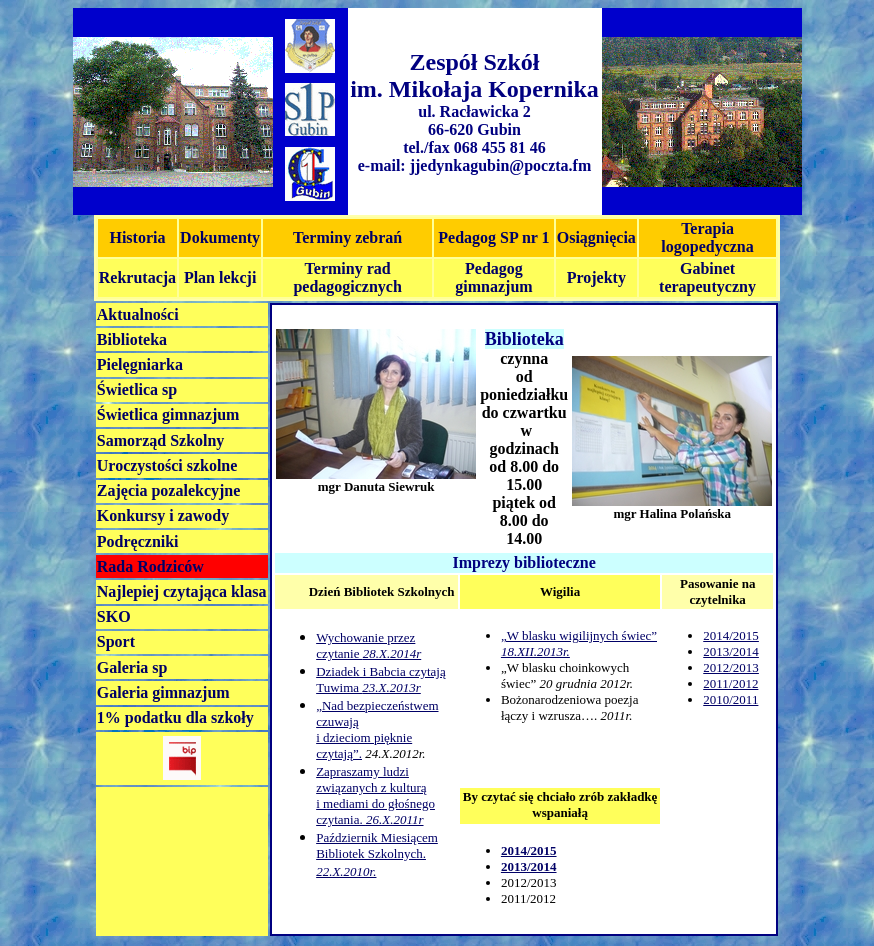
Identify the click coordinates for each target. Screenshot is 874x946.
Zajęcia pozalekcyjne (169, 490)
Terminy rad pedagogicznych (347, 277)
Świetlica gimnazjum (168, 414)
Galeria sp (132, 667)
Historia (137, 237)
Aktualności (138, 314)
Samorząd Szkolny (161, 440)
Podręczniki (138, 541)
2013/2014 (731, 651)
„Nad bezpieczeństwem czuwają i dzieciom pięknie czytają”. (377, 729)
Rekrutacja (137, 277)
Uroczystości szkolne (167, 465)
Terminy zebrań (347, 237)
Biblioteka (132, 339)
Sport (116, 641)
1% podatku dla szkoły (175, 717)
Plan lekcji (220, 277)
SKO (114, 616)
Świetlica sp (137, 389)
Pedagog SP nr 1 (493, 237)
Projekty (596, 277)
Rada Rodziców (150, 566)
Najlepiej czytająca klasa (182, 591)
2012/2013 (731, 667)
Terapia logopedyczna (707, 237)
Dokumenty (220, 237)
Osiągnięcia (596, 237)
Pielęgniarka (140, 364)
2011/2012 (730, 683)
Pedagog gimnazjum (493, 277)
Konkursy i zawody (163, 515)
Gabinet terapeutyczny (707, 277)
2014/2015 (731, 635)
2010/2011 (730, 699)
